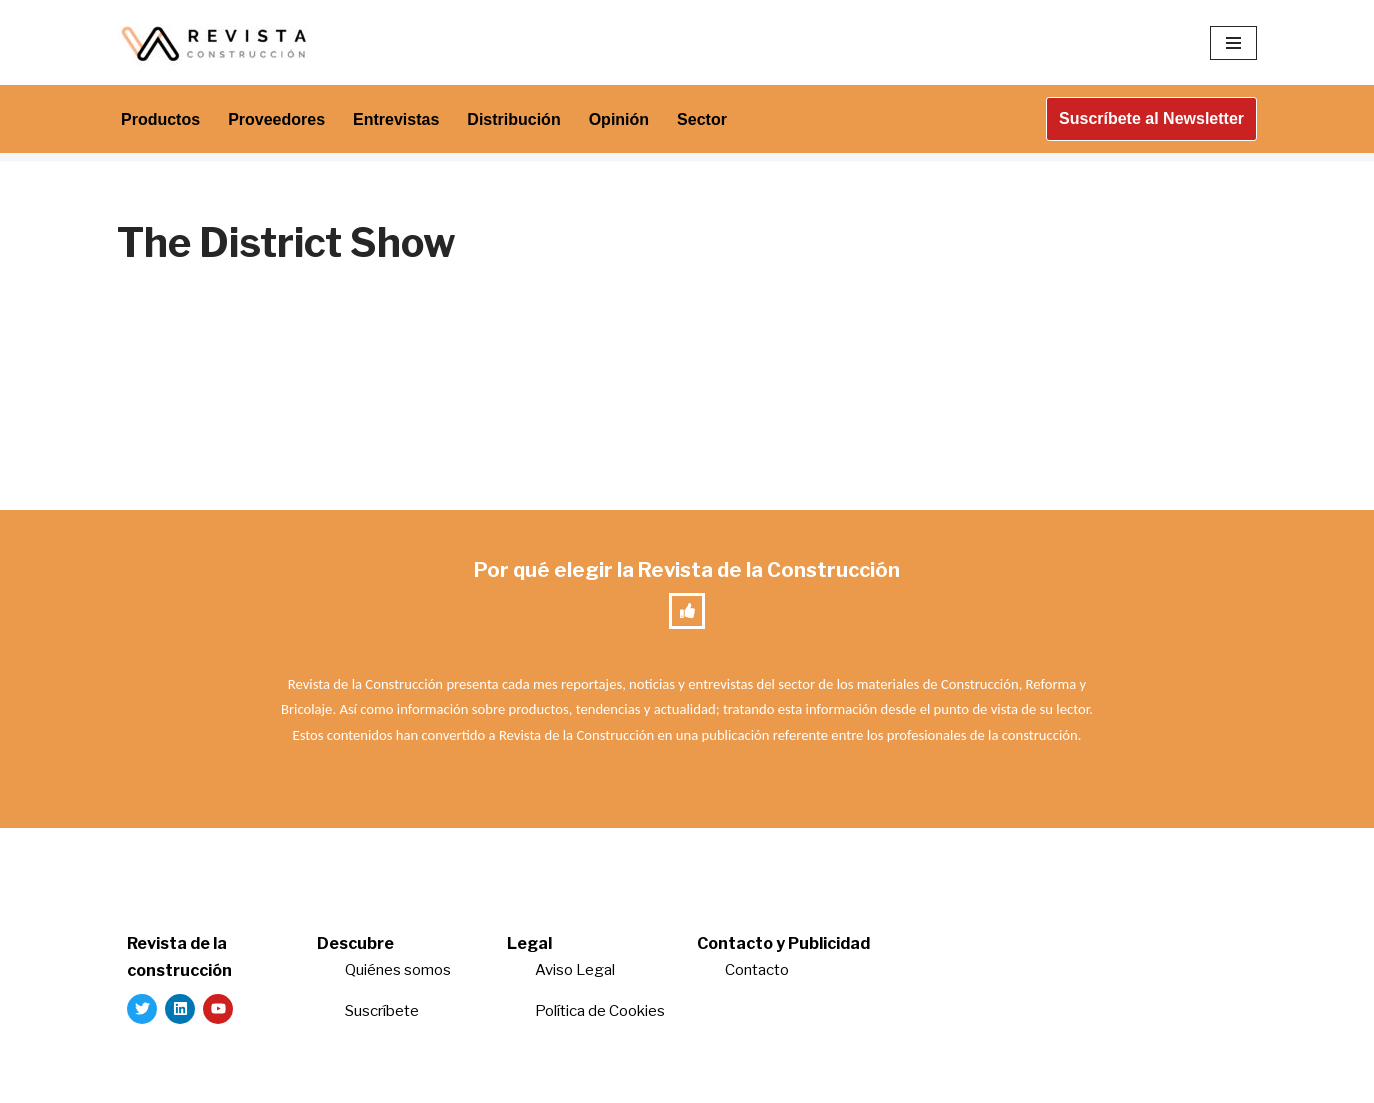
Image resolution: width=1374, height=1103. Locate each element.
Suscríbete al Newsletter (1151, 118)
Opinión (619, 119)
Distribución (513, 119)
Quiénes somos (398, 970)
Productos (160, 119)
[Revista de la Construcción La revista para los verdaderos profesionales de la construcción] (217, 42)
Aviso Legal (575, 970)
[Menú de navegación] (1233, 43)
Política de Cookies (600, 1011)
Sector (702, 119)
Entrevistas (396, 119)
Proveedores (276, 119)
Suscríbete (383, 1011)
